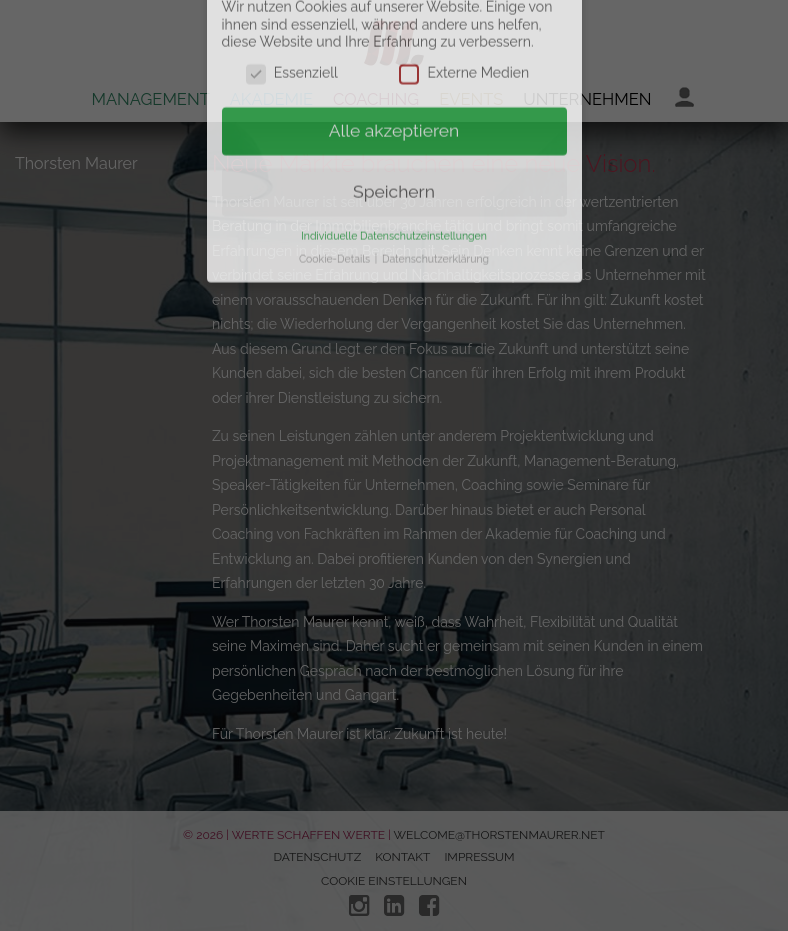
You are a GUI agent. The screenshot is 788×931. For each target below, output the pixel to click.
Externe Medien (464, 35)
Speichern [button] (394, 153)
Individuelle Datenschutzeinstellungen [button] (394, 197)
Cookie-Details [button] (336, 220)
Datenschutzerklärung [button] (435, 220)
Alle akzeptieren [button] (394, 92)
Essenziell (292, 35)
